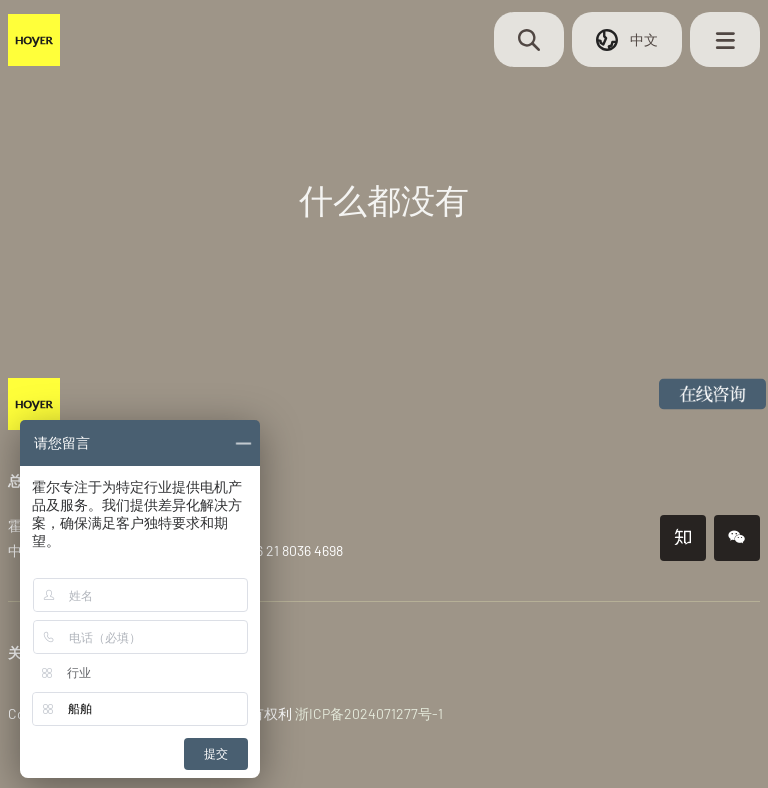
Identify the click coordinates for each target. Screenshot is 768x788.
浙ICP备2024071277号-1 (369, 713)
